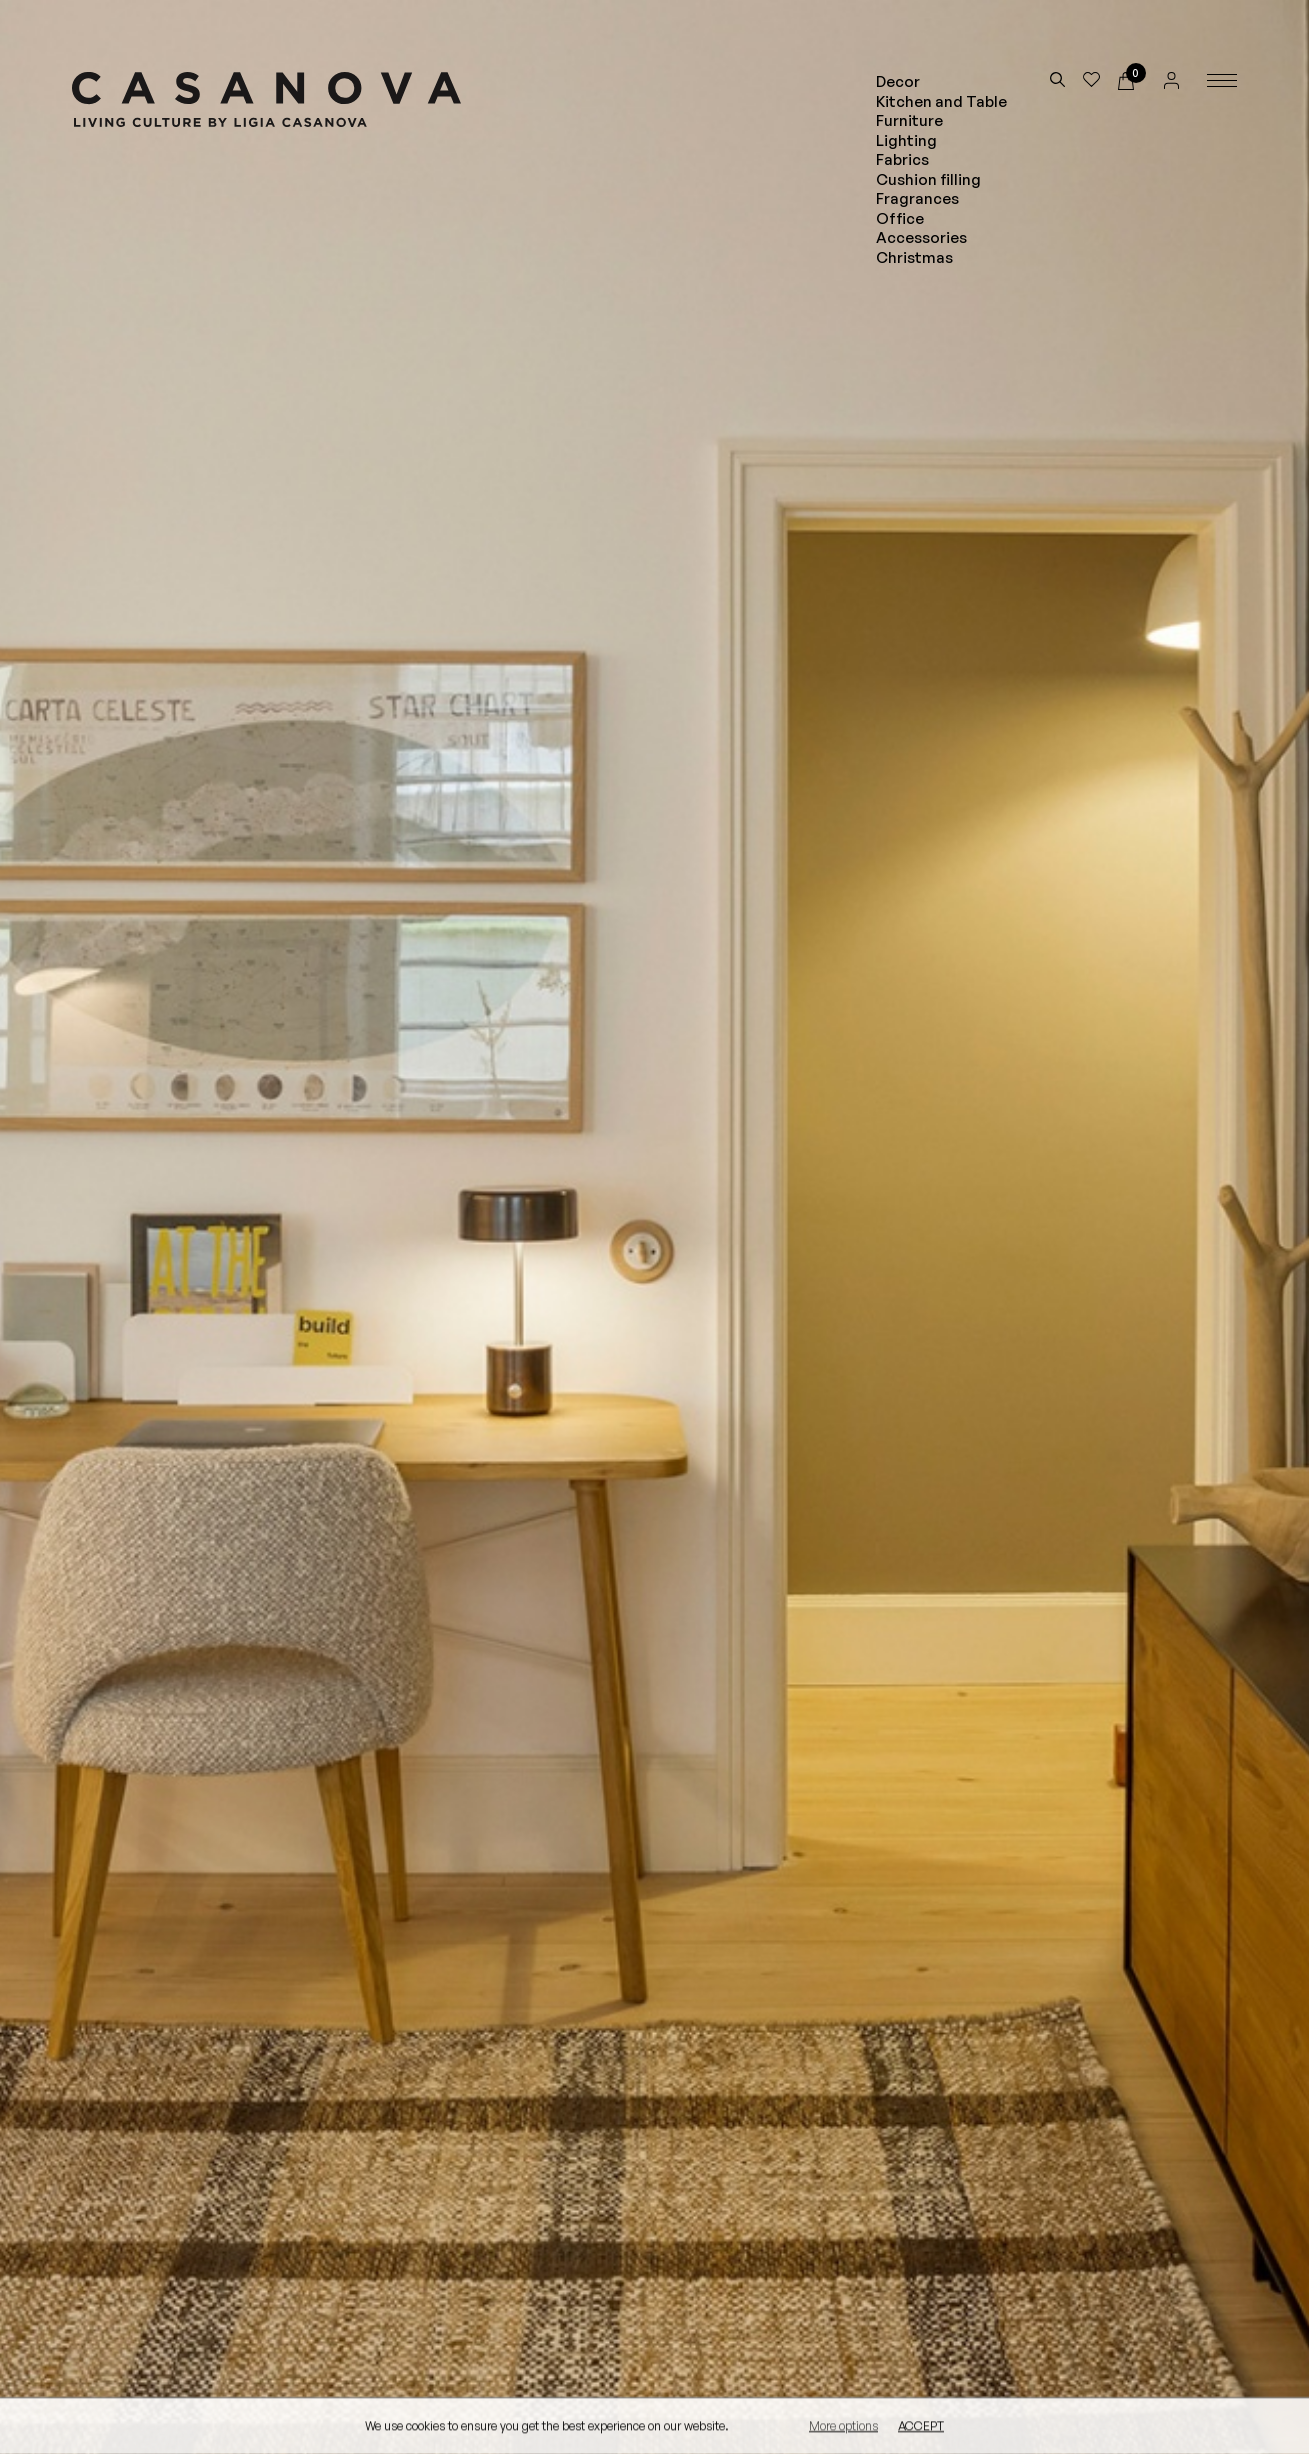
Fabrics (902, 159)
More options (843, 2426)
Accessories (921, 237)
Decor (898, 81)
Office (900, 218)
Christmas (914, 257)
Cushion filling (928, 179)
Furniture (909, 120)
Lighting (906, 140)
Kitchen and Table (941, 101)
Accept (921, 2426)
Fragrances (917, 198)
